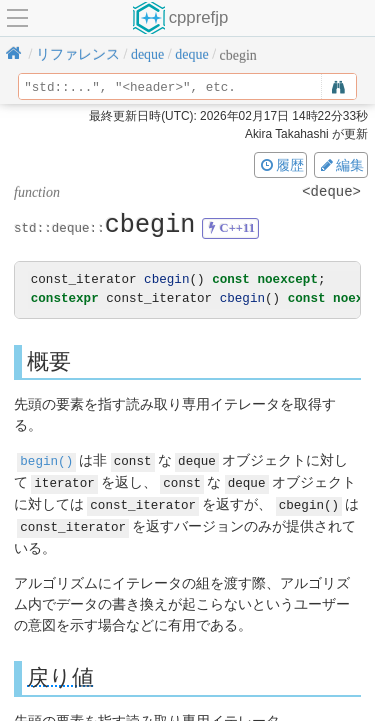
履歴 (281, 165)
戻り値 (60, 673)
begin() (46, 460)
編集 (341, 165)
